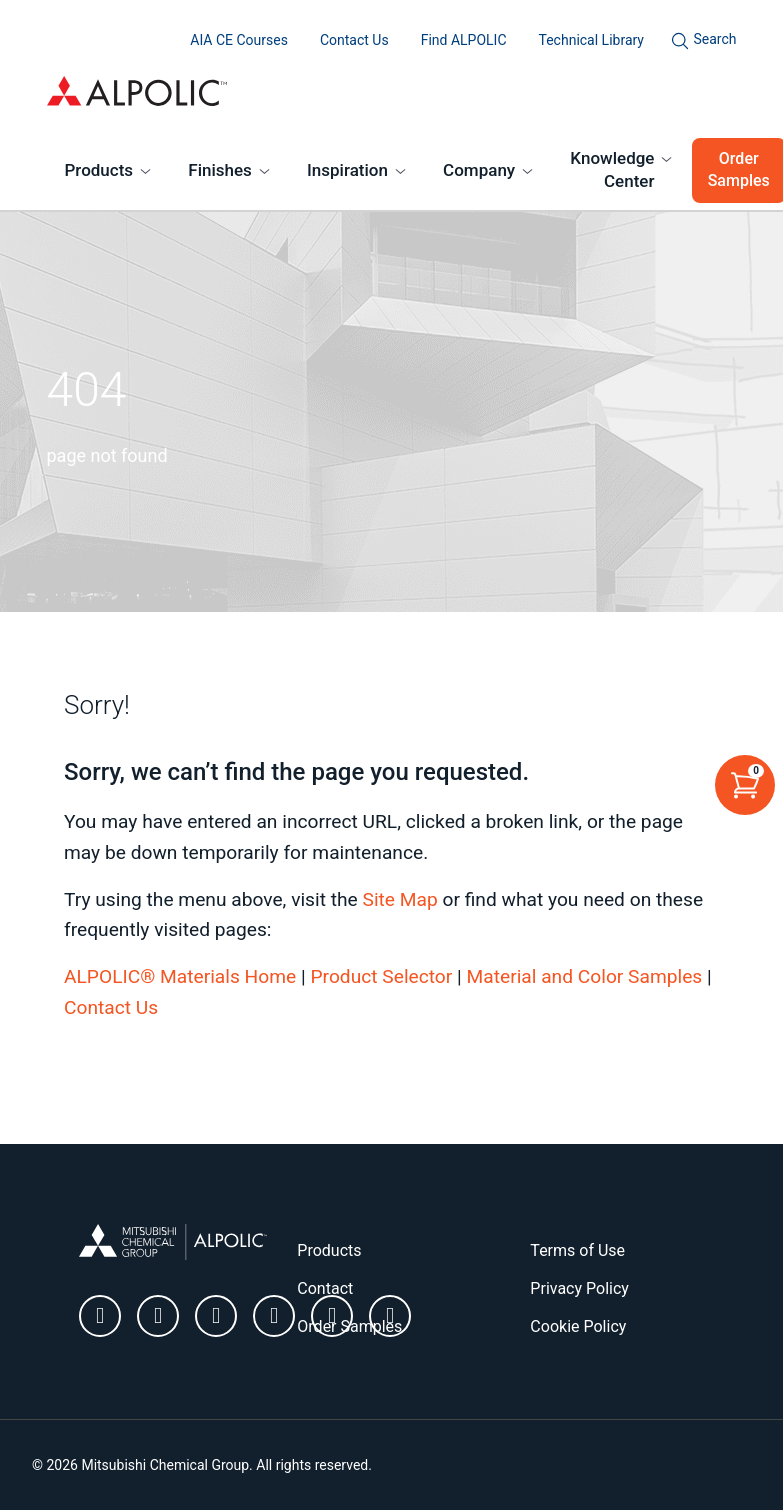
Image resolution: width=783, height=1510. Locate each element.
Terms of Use (577, 1250)
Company (479, 170)
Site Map (399, 899)
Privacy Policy (579, 1288)
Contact (325, 1288)
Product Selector (381, 976)
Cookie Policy (578, 1326)
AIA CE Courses (239, 40)
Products (99, 170)
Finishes (220, 170)
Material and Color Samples (585, 976)
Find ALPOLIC (464, 40)
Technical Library (591, 40)
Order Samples (349, 1326)
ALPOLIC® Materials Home (180, 976)
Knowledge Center (612, 170)
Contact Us (354, 40)
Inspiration (347, 170)
